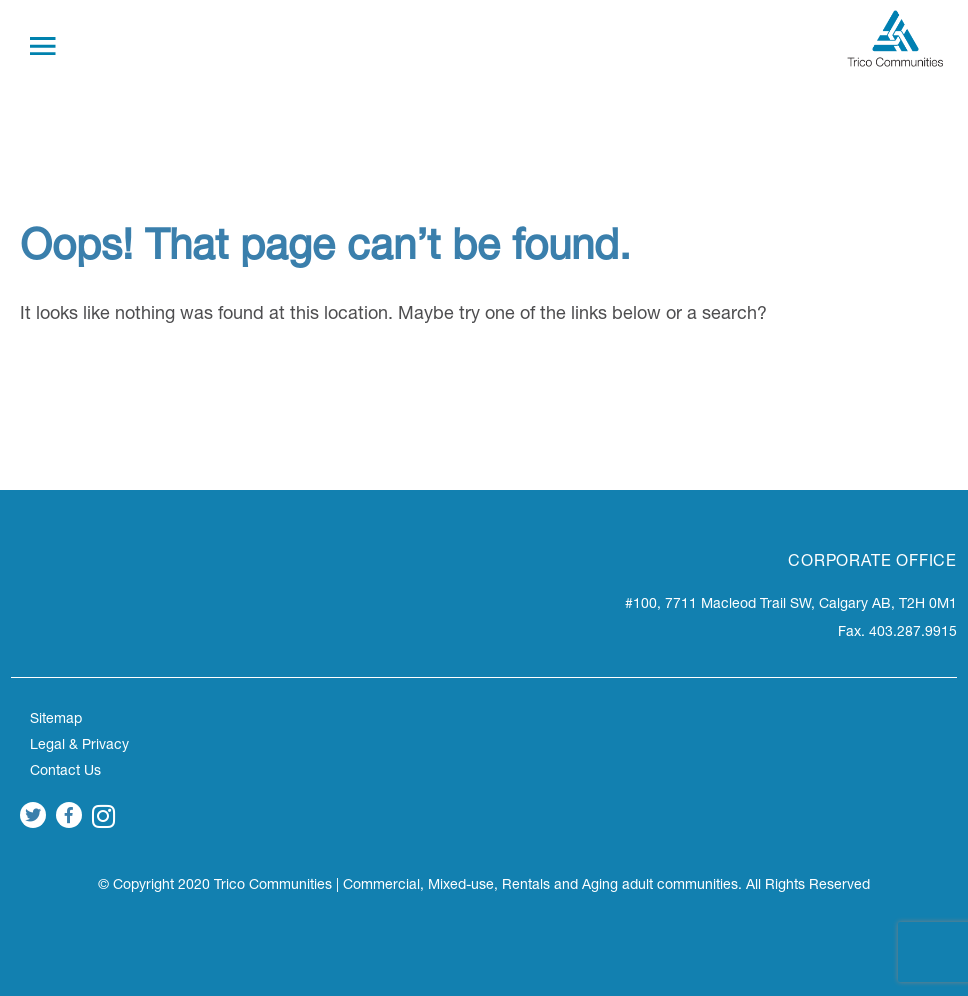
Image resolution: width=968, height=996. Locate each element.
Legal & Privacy (79, 746)
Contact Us (65, 772)
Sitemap (56, 720)
